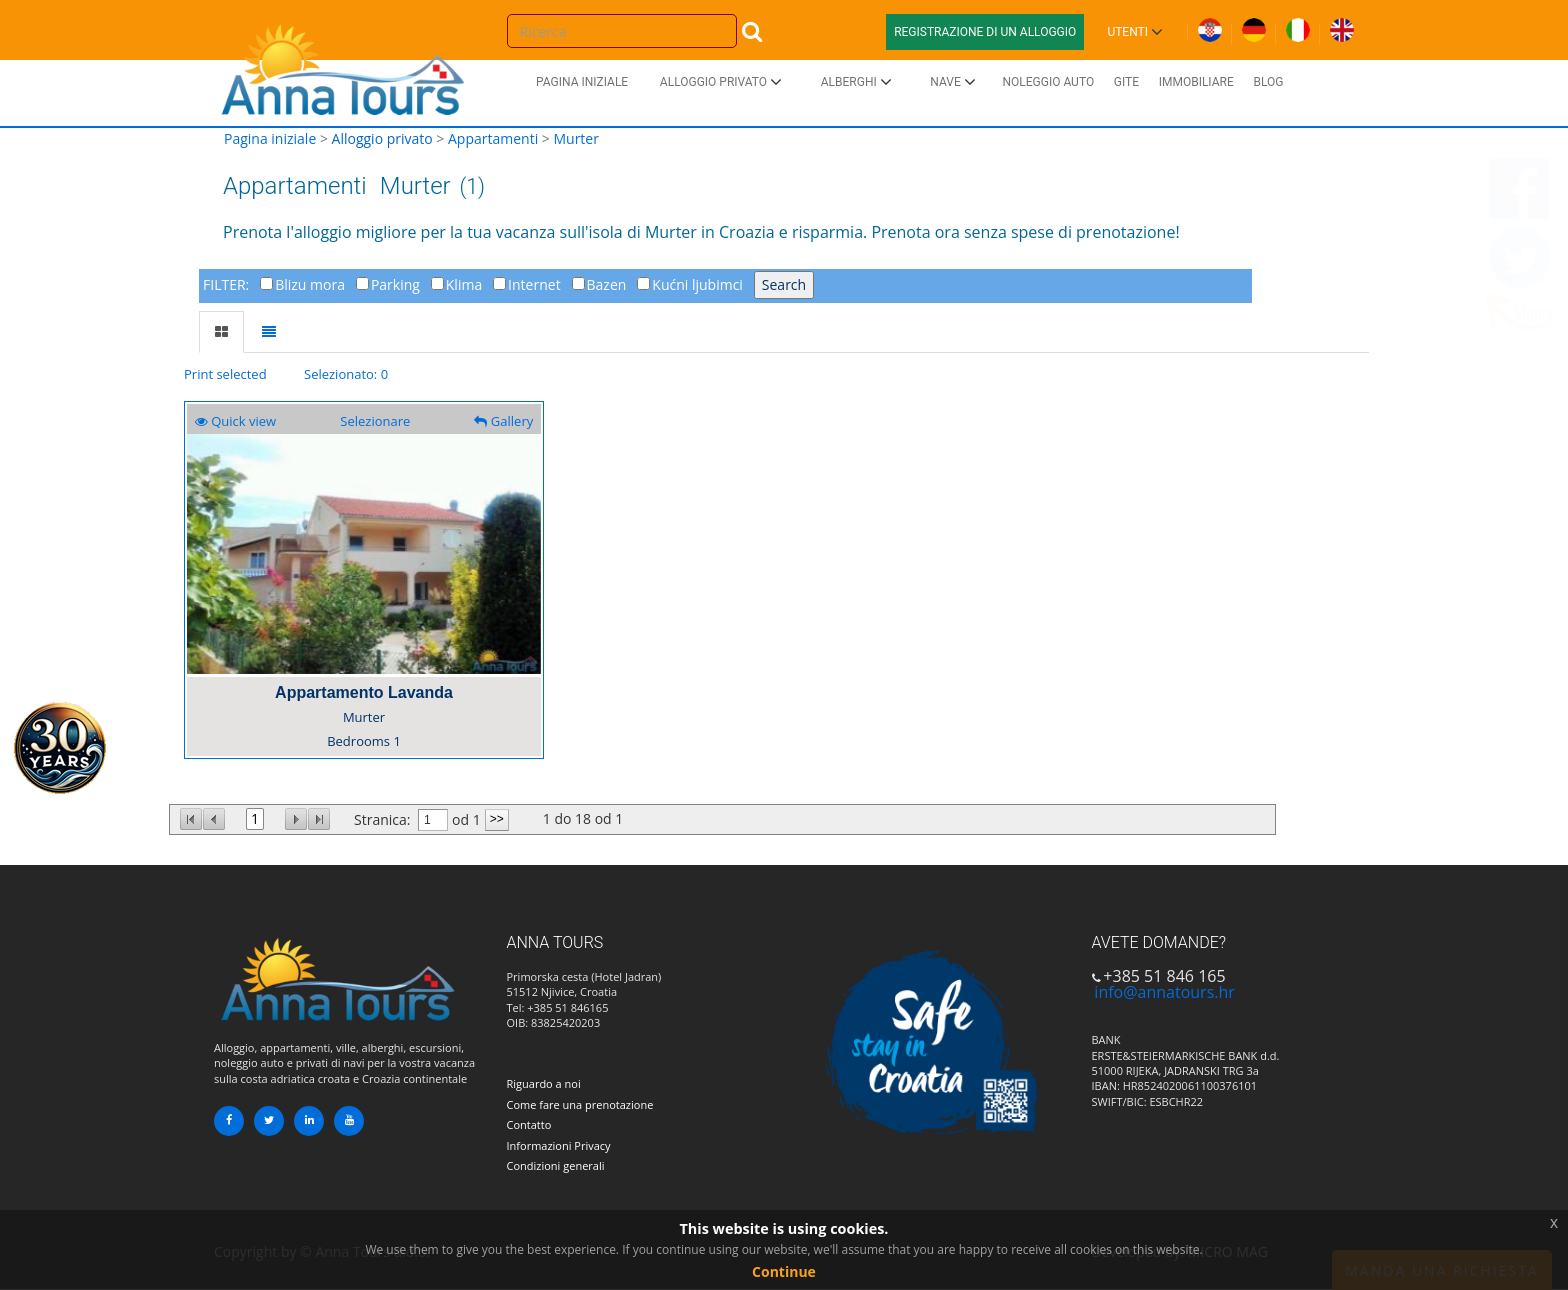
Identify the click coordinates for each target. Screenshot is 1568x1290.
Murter (575, 138)
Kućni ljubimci (697, 284)
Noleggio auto (1048, 82)
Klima (464, 284)
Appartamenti (493, 138)
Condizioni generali (556, 1165)
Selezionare (375, 421)
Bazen (607, 284)
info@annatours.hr (1164, 992)
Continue (784, 1271)
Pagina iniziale (582, 82)
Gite (1126, 82)
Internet (534, 284)
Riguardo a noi (544, 1083)
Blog (1268, 82)
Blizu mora (310, 284)
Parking (395, 284)
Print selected (225, 374)
